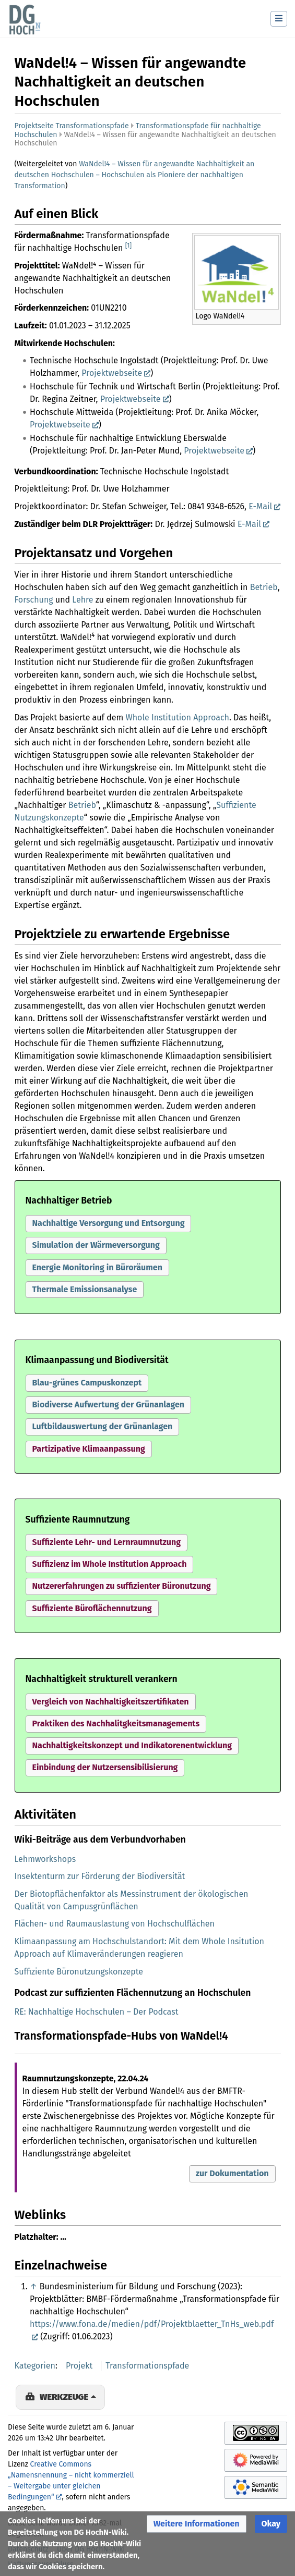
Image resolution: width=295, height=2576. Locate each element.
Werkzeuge (64, 2396)
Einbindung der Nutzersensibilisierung (105, 1767)
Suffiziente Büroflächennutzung (92, 1608)
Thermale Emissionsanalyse (84, 1289)
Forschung (34, 600)
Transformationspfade (147, 2366)
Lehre (82, 600)
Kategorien (35, 2366)
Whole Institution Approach (177, 717)
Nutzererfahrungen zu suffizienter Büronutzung (121, 1586)
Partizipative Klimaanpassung (88, 1449)
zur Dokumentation (232, 2173)
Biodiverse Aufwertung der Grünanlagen (108, 1404)
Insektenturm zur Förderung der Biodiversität (100, 1876)
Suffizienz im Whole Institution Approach (109, 1564)
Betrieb (264, 587)
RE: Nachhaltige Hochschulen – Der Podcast (97, 2012)
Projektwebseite (111, 373)
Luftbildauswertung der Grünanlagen (102, 1426)
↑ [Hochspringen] (33, 2286)
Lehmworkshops (45, 1859)
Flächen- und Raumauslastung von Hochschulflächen (115, 1924)
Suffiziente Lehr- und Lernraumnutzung (106, 1542)
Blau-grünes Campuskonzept (87, 1383)
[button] (109, 1223)
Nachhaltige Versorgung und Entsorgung (108, 1223)
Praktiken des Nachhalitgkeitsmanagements (116, 1723)
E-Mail (260, 506)
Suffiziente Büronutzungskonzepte (79, 1972)
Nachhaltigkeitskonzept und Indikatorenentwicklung (132, 1745)
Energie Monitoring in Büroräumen (97, 1267)
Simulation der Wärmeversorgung (96, 1245)
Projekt (79, 2366)
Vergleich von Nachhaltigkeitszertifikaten (110, 1702)
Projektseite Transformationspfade (72, 125)
